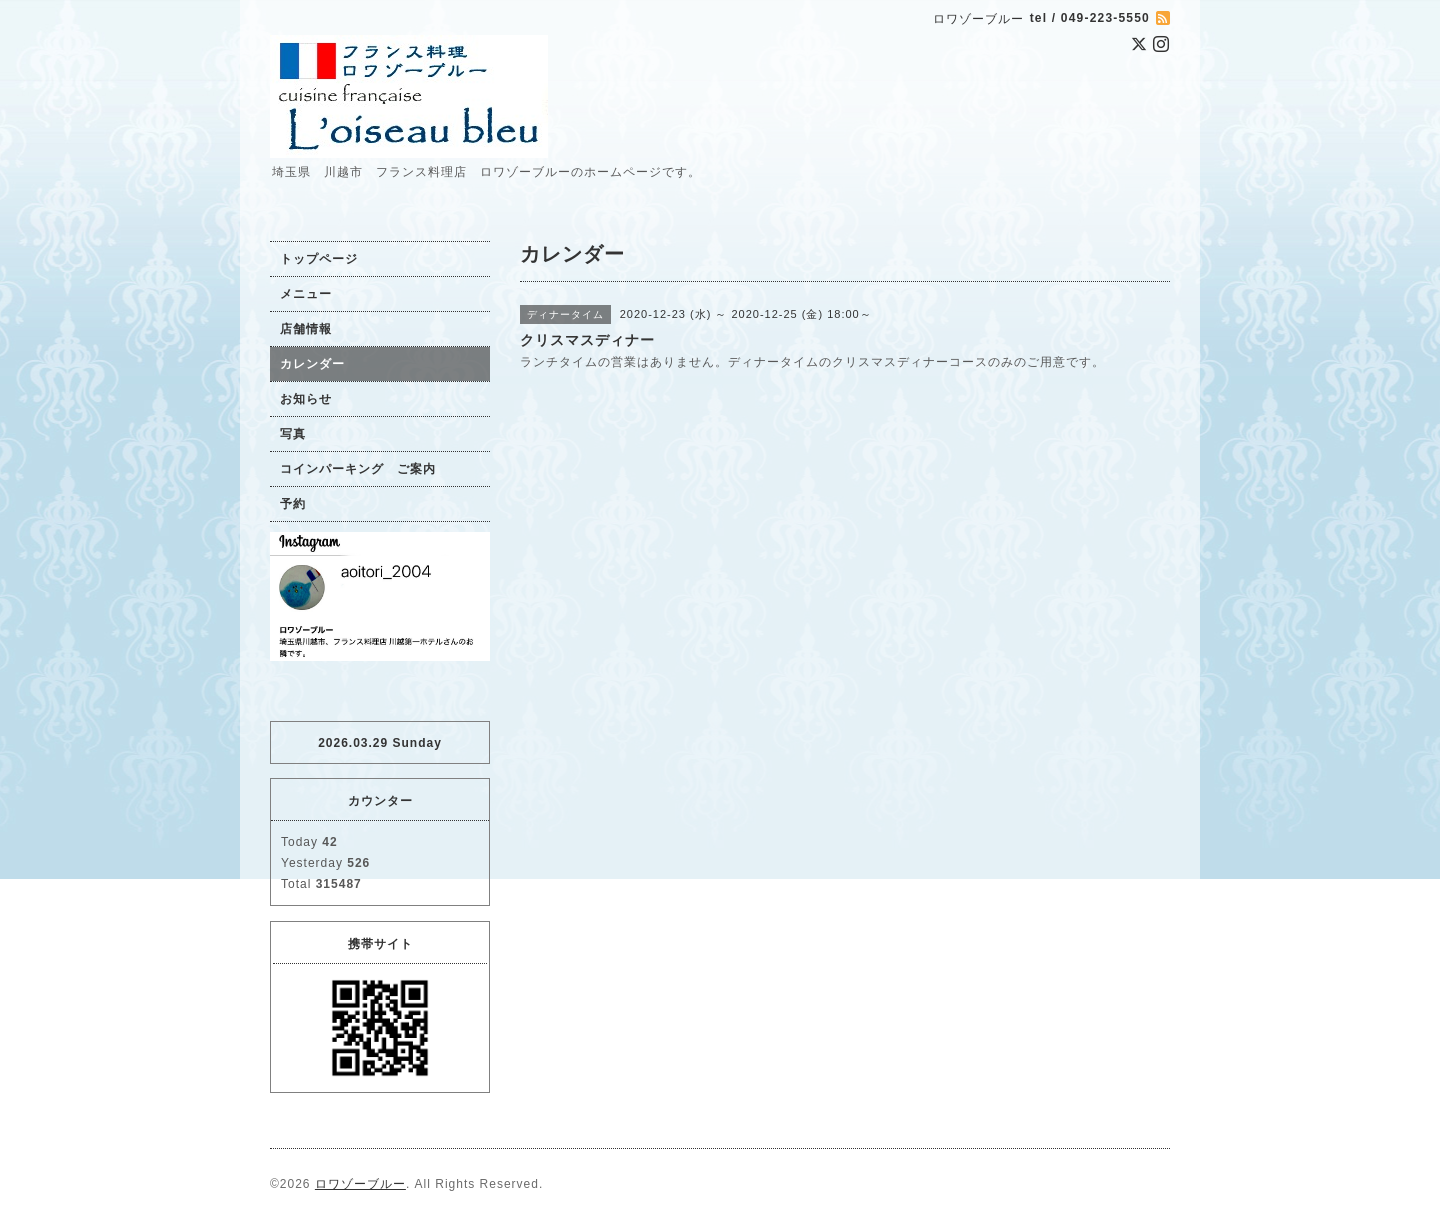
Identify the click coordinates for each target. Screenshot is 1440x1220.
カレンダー (312, 364)
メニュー (306, 294)
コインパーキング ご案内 (358, 469)
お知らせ (306, 399)
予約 (293, 504)
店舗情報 (306, 329)
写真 (293, 434)
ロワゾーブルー (360, 1184)
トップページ (319, 259)
